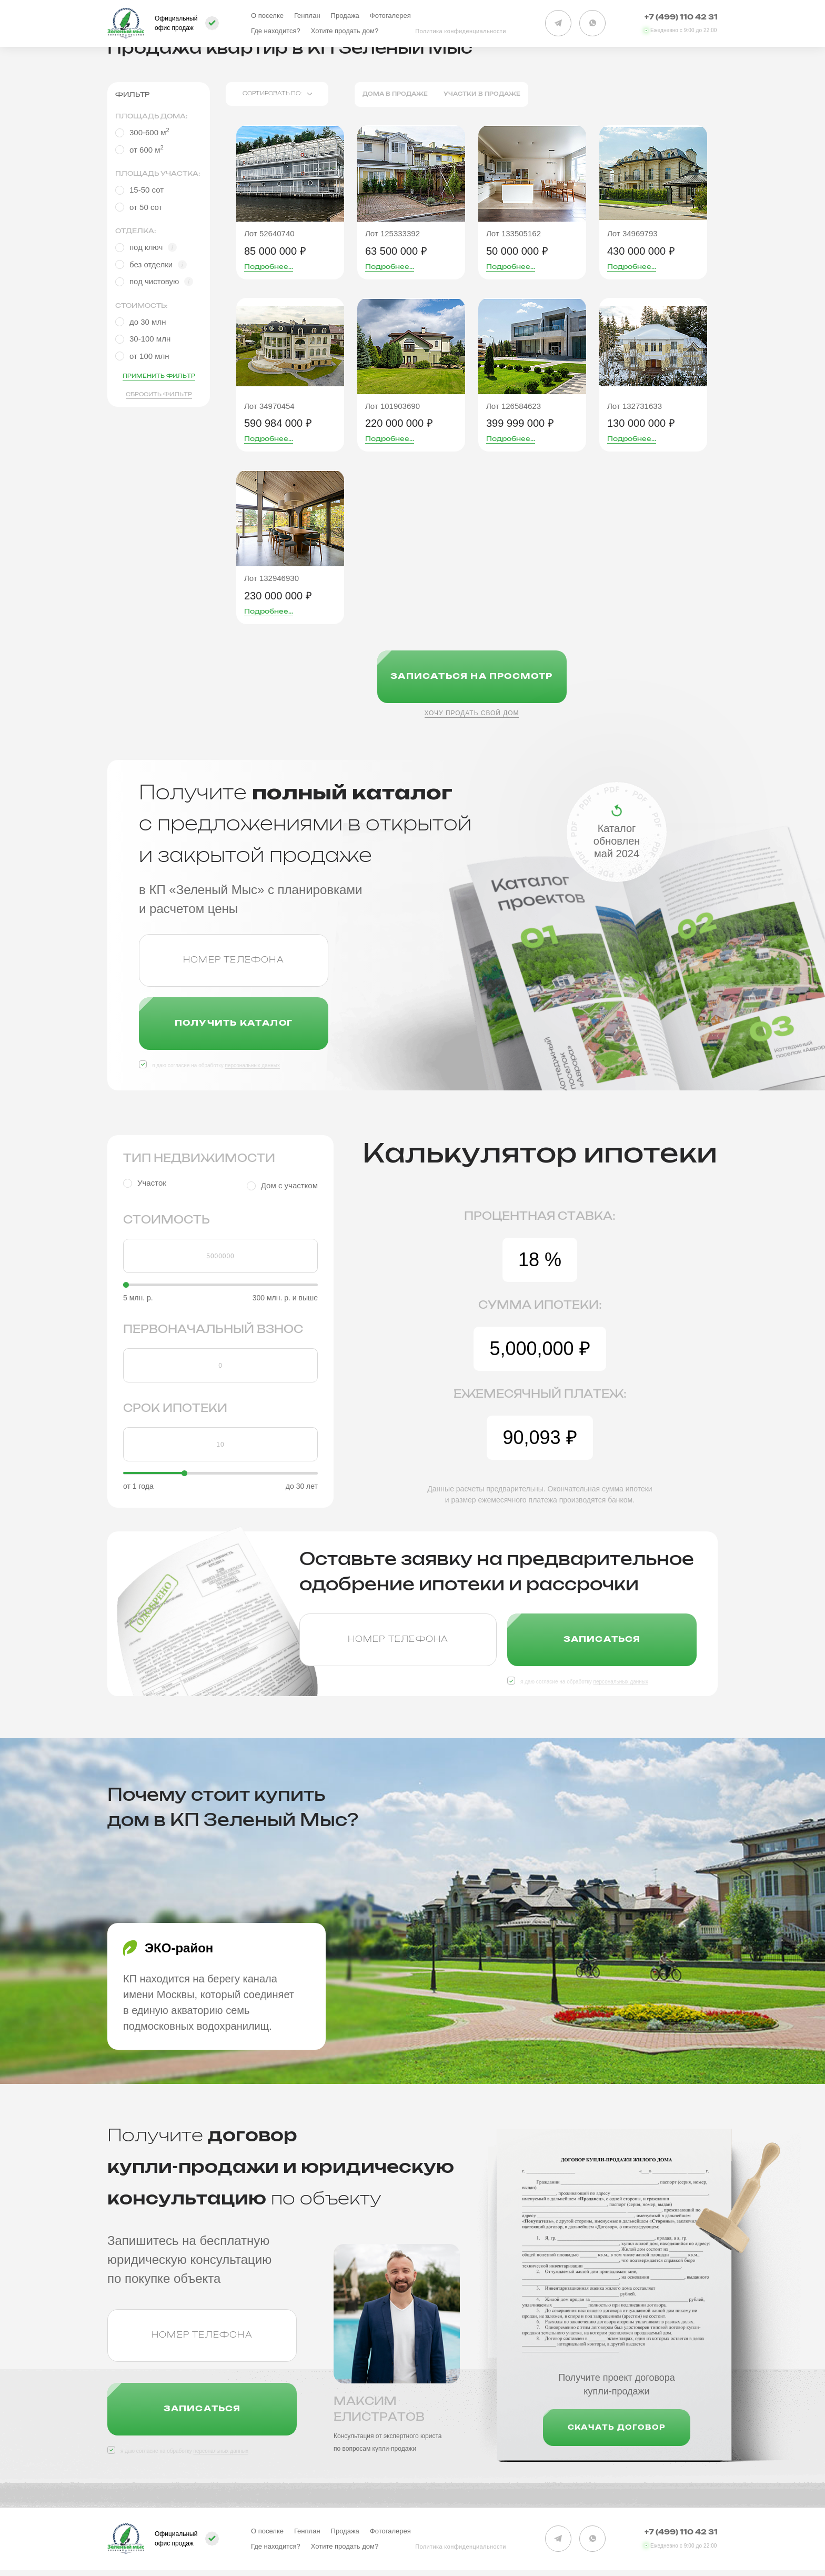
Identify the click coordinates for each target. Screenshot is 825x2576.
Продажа (345, 15)
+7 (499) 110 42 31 (681, 17)
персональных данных (252, 1065)
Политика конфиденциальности (460, 31)
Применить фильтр (159, 376)
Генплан (307, 15)
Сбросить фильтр (159, 394)
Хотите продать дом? (344, 31)
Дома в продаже (395, 94)
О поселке (267, 15)
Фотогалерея (390, 15)
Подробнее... (268, 267)
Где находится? (275, 31)
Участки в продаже (482, 94)
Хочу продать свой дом (472, 713)
